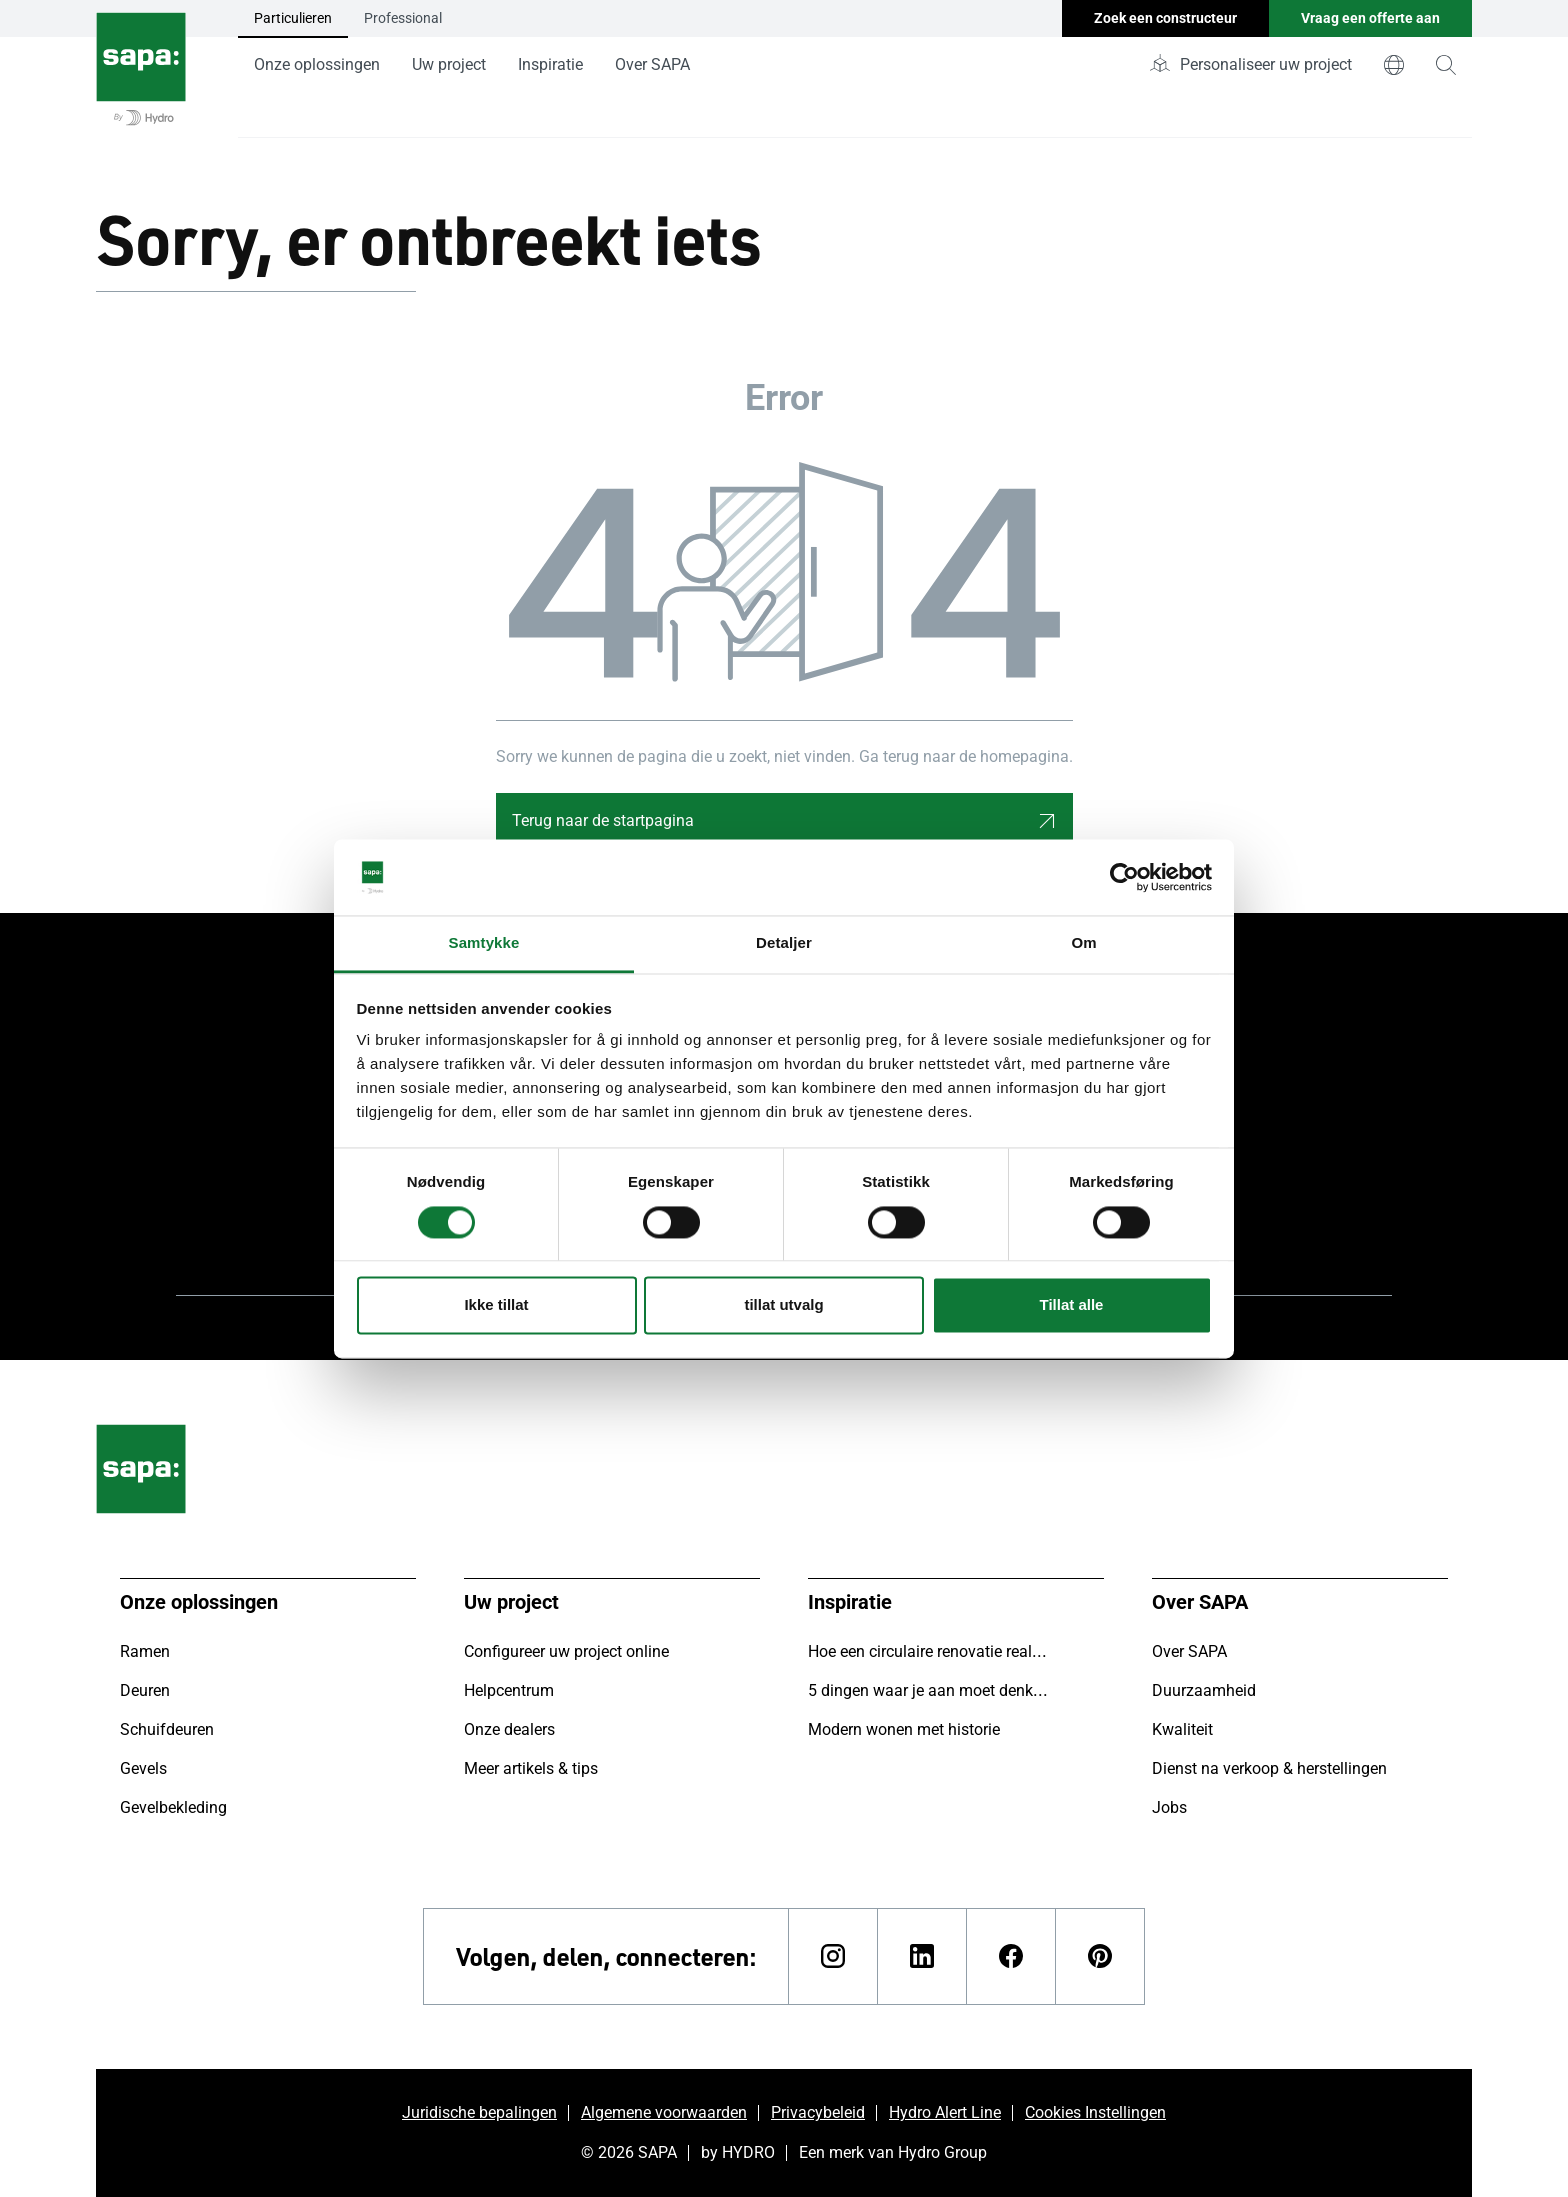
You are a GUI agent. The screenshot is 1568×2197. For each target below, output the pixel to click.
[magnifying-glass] (1446, 65)
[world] (1394, 65)
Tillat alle (1072, 1305)
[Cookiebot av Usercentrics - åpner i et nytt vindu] (1124, 877)
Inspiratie (550, 64)
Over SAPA (652, 64)
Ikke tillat (496, 1305)
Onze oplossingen (317, 64)
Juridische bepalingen (479, 2112)
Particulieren (293, 18)
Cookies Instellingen (1095, 2112)
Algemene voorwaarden (664, 2112)
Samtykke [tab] (484, 943)
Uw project (449, 64)
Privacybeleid (818, 2112)
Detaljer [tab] (784, 943)
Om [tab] (1083, 943)
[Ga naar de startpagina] (141, 69)
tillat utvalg (783, 1305)
